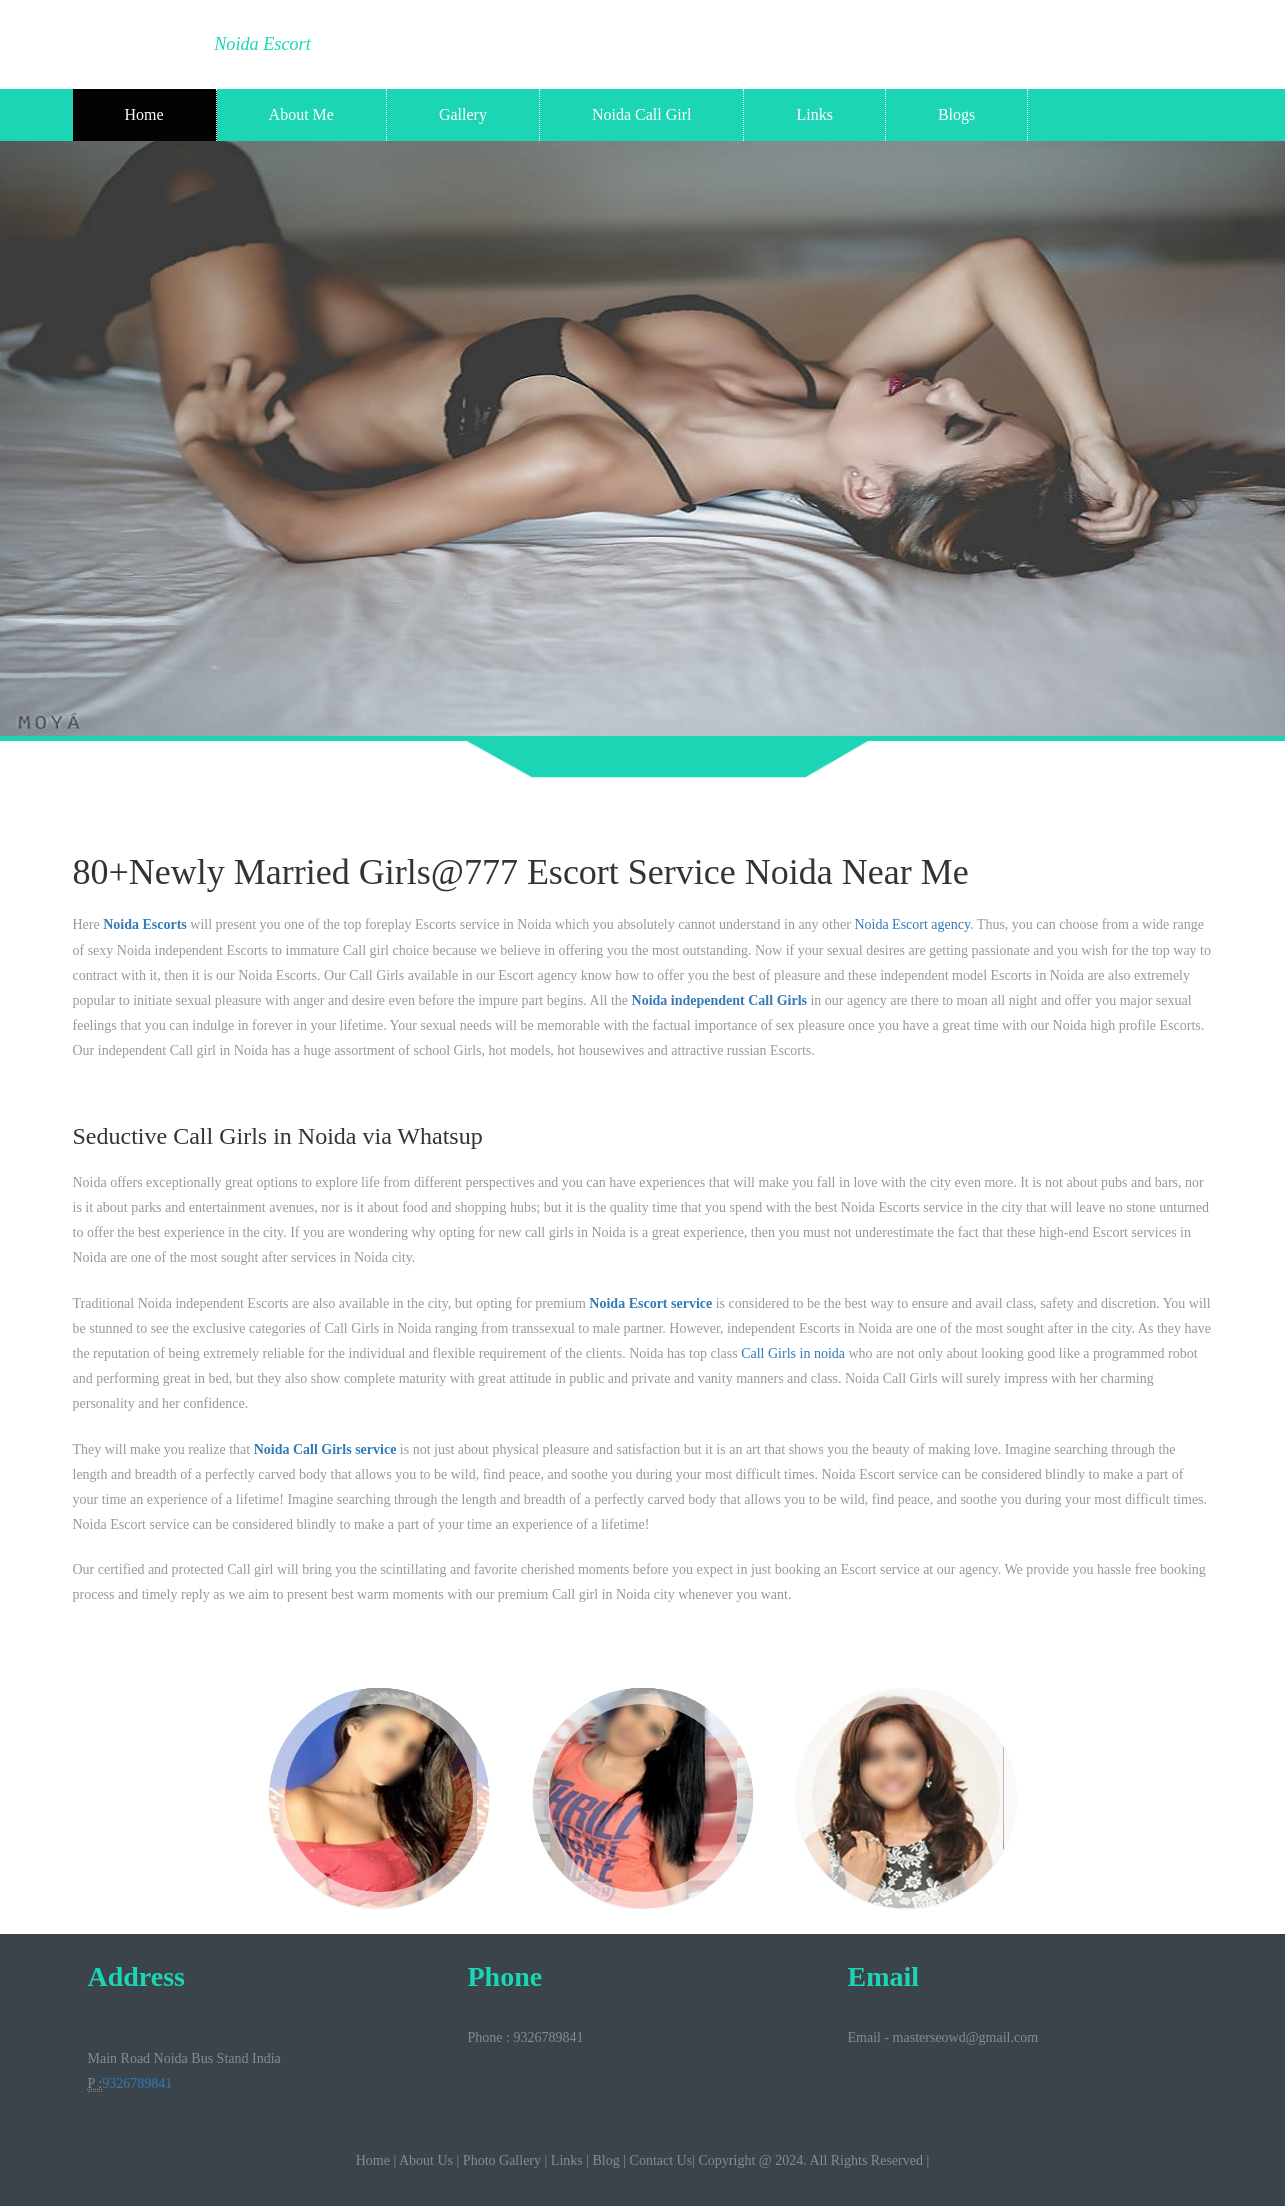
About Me (301, 114)
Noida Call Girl (642, 114)
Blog (606, 2160)
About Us (426, 2160)
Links (814, 114)
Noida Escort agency (912, 924)
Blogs (956, 114)
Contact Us (661, 2160)
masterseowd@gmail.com (965, 2037)
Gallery (463, 114)
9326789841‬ (137, 2083)
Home (144, 114)
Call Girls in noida (793, 1353)
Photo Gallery (502, 2160)
